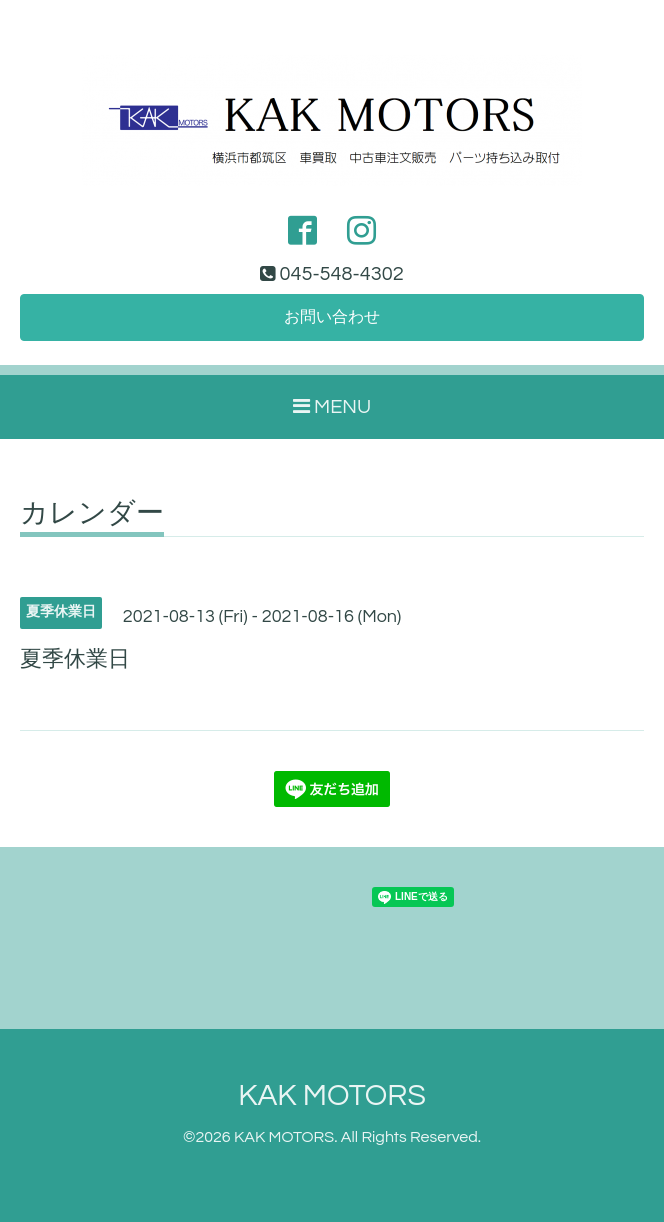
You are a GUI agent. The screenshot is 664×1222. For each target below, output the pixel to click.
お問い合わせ (332, 317)
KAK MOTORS (332, 1095)
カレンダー (92, 514)
